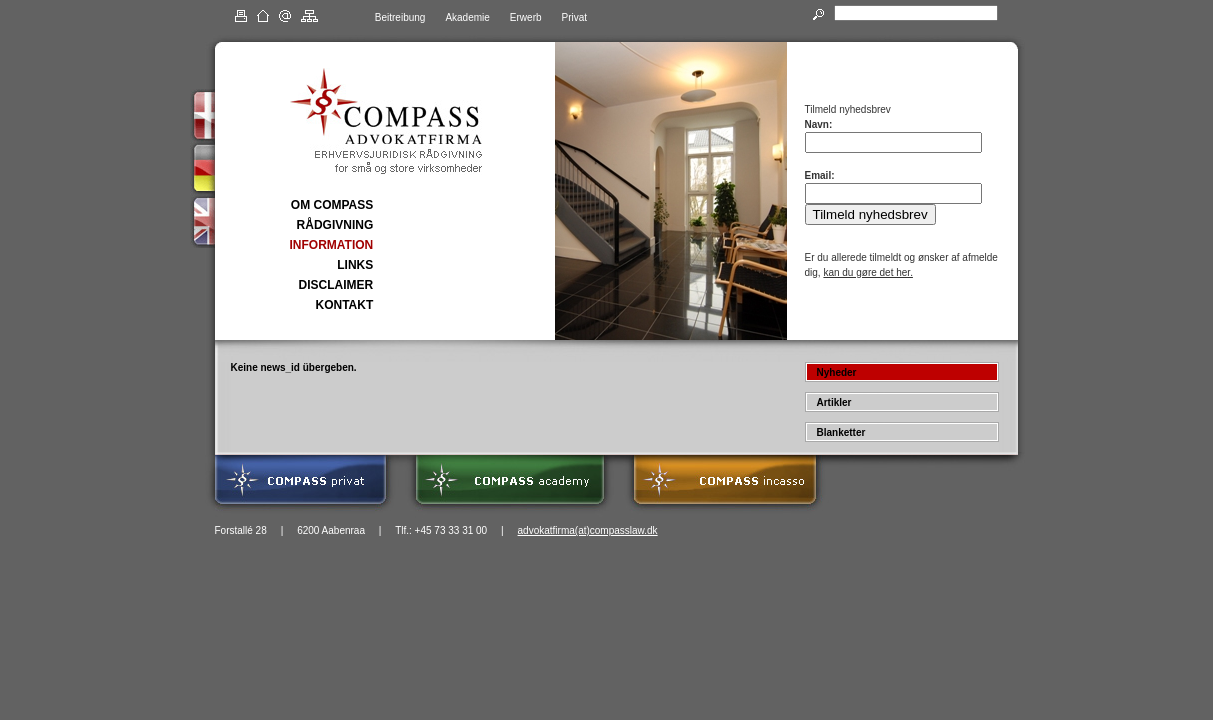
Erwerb (526, 17)
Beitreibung (400, 17)
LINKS (355, 265)
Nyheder (837, 372)
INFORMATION (332, 245)
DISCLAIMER (336, 285)
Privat (575, 17)
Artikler (834, 402)
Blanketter (841, 432)
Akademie (467, 17)
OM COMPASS (332, 205)
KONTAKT (344, 305)
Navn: (819, 124)
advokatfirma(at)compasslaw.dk (588, 530)
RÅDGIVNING (335, 225)
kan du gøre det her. (868, 272)
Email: (820, 175)
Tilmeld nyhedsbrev (870, 214)
